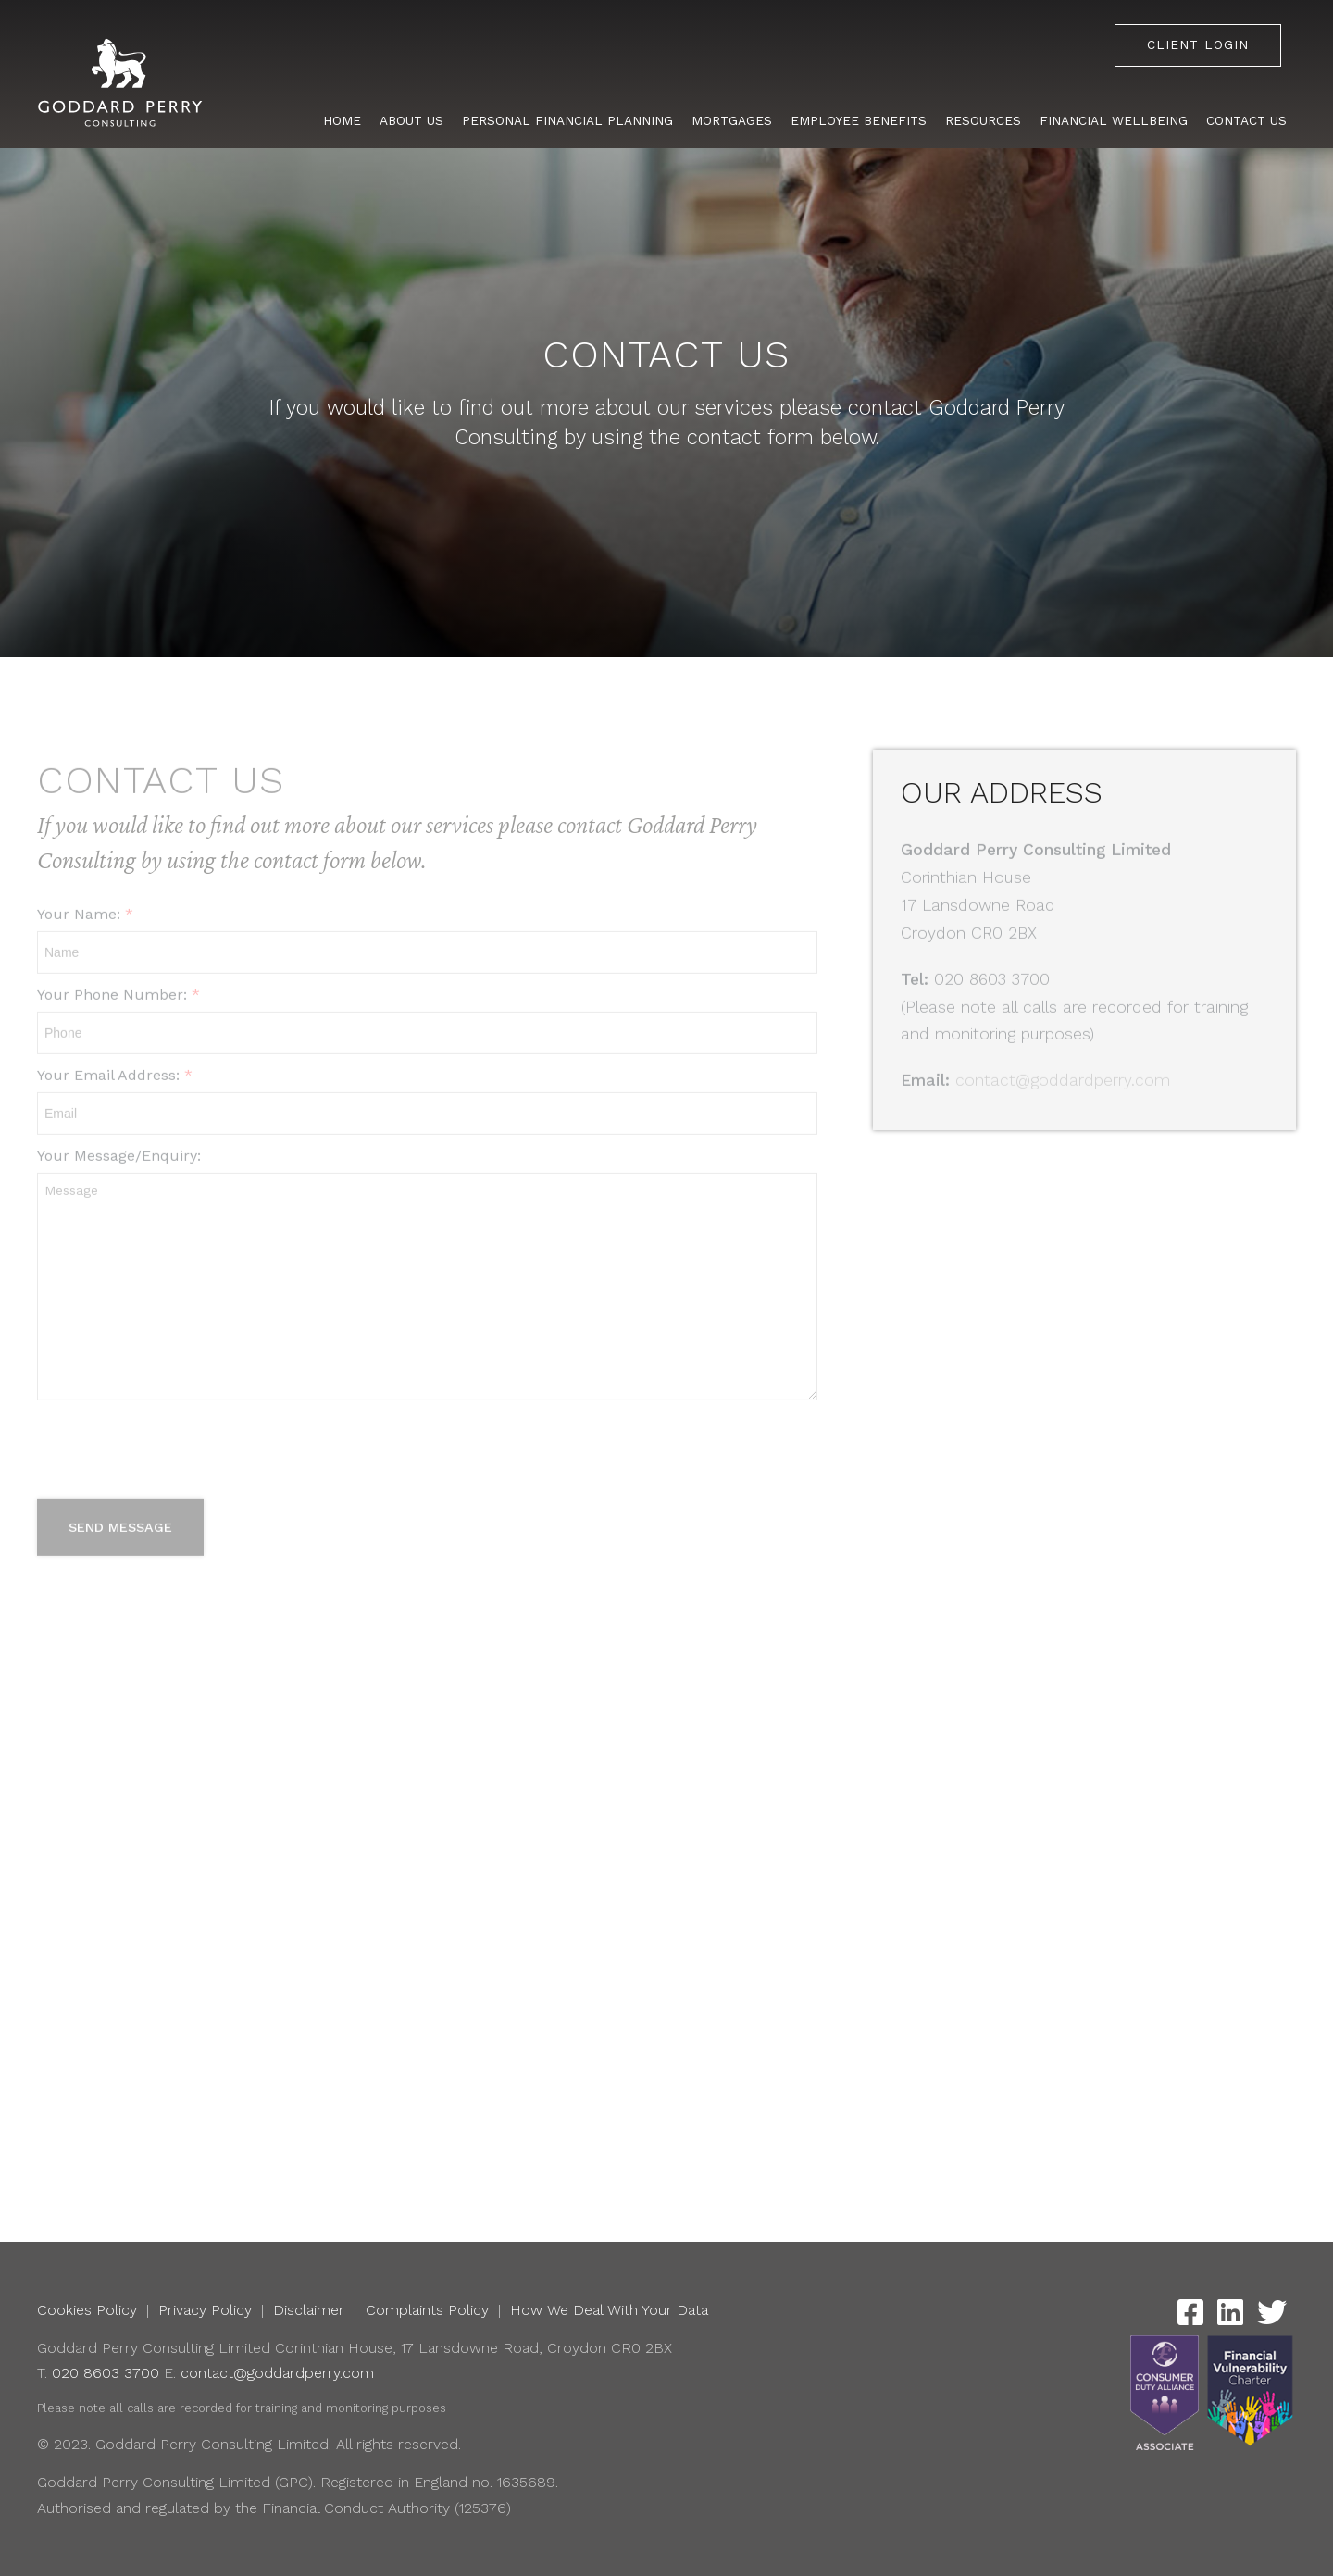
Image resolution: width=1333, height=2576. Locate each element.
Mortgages (731, 120)
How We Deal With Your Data (609, 2310)
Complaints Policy (427, 2310)
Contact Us (1246, 120)
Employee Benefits (859, 120)
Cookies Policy (87, 2310)
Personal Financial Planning (567, 120)
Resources (983, 120)
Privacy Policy (205, 2310)
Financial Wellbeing (1114, 120)
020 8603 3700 (105, 2373)
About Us (411, 120)
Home (342, 120)
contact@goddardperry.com (277, 2373)
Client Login (1198, 44)
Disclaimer (308, 2310)
